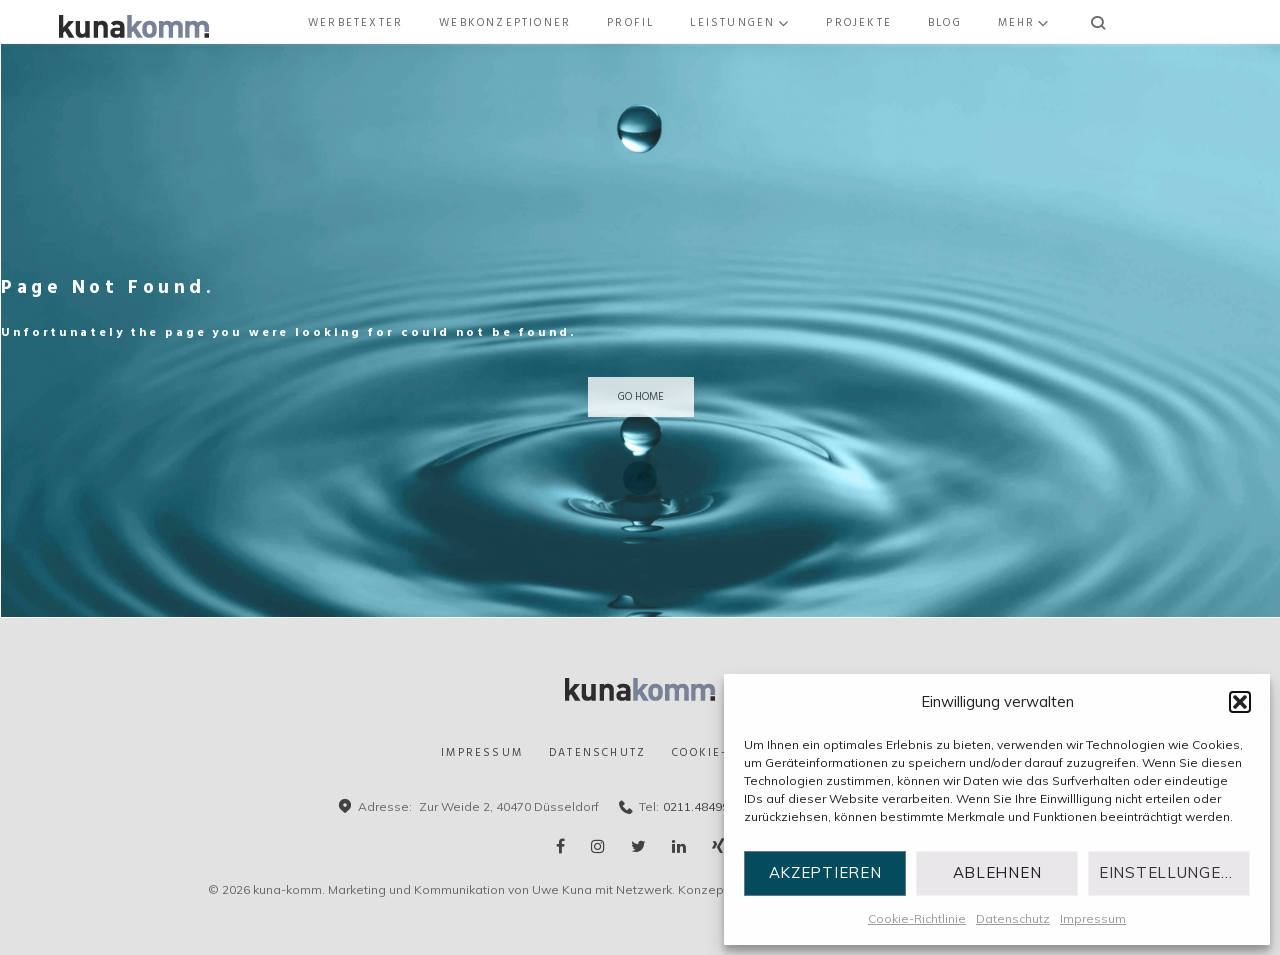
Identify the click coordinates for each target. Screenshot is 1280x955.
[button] (1240, 702)
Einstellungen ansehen (1174, 872)
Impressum (1093, 918)
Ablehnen (997, 872)
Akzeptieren (825, 872)
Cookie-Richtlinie (917, 918)
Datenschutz (1013, 918)
